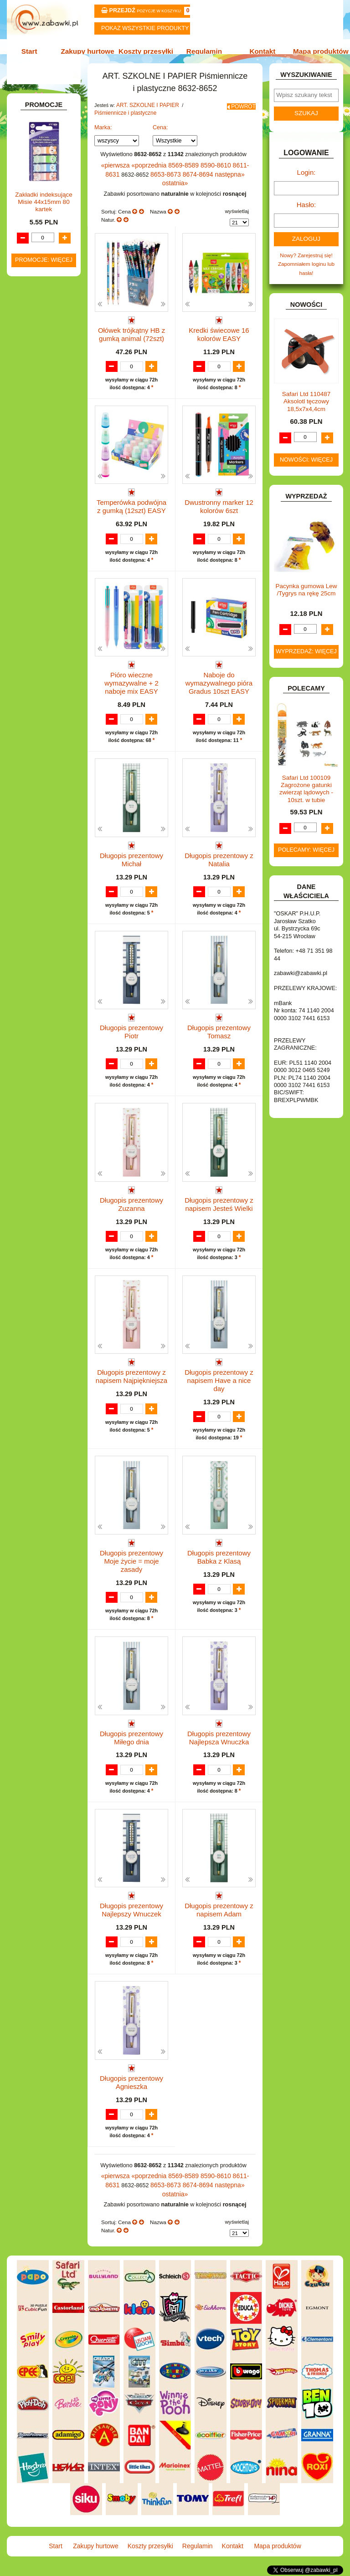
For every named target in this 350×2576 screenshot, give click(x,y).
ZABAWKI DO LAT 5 (47, 784)
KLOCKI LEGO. (41, 624)
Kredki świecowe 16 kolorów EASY (219, 327)
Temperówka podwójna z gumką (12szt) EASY (131, 504)
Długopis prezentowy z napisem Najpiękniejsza (131, 1386)
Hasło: (306, 209)
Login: (306, 178)
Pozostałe (52, 360)
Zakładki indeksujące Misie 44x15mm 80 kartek (43, 1020)
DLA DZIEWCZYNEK (48, 447)
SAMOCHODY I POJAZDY (36, 761)
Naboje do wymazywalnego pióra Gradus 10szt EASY (219, 684)
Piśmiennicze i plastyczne (122, 119)
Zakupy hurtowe (91, 51)
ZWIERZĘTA (38, 827)
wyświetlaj (237, 206)
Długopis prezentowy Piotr (131, 1029)
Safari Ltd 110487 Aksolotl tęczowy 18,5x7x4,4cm (306, 401)
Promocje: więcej (43, 1078)
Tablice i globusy (51, 373)
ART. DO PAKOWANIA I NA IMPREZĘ (32, 133)
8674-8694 (178, 179)
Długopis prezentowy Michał (131, 857)
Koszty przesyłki (147, 51)
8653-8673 (149, 179)
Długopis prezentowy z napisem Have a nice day (219, 1386)
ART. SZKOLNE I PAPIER (145, 113)
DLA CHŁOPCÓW (44, 438)
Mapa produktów (315, 51)
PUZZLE (33, 732)
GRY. (29, 559)
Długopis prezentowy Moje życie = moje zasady (131, 1562)
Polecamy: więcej (306, 850)
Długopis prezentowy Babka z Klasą (218, 1562)
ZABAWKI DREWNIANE (28, 797)
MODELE (34, 676)
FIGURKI (33, 540)
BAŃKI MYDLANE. (45, 419)
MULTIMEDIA (39, 686)
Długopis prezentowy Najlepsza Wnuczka (218, 1739)
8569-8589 (177, 171)
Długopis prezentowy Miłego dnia (131, 1739)
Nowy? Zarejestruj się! (306, 257)
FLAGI (30, 550)
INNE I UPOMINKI (44, 569)
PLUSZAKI (36, 722)
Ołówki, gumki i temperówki (52, 314)
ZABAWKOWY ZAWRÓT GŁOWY (34, 103)
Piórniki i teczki (49, 209)
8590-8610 (206, 171)
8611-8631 (234, 171)
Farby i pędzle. (58, 284)
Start (35, 51)
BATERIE (34, 428)
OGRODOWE (39, 712)
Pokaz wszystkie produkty (145, 28)
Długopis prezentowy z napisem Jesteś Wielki (219, 1210)
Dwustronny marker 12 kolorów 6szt (219, 504)
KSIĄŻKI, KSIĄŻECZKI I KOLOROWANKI (31, 650)
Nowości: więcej (306, 460)
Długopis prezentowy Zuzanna (131, 1210)
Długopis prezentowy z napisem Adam (219, 1915)
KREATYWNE (39, 633)
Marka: (103, 134)
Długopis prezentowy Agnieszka (131, 2091)
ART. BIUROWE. (42, 117)
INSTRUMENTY (42, 578)
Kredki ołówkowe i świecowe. (43, 268)
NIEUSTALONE (41, 836)
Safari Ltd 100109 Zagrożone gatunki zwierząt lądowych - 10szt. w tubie (306, 789)
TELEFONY (37, 774)
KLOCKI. (33, 614)
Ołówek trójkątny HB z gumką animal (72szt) (131, 327)
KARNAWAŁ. (38, 605)
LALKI (30, 667)
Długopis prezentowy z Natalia (219, 857)
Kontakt (259, 51)
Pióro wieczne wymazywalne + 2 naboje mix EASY (131, 684)
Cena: (160, 134)
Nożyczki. (52, 235)
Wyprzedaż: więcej (306, 652)
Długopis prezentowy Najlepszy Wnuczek (131, 1915)
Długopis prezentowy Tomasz (218, 1033)
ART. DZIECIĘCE (43, 150)
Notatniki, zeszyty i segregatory (48, 402)
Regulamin (203, 51)
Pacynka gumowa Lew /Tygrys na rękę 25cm (306, 590)
